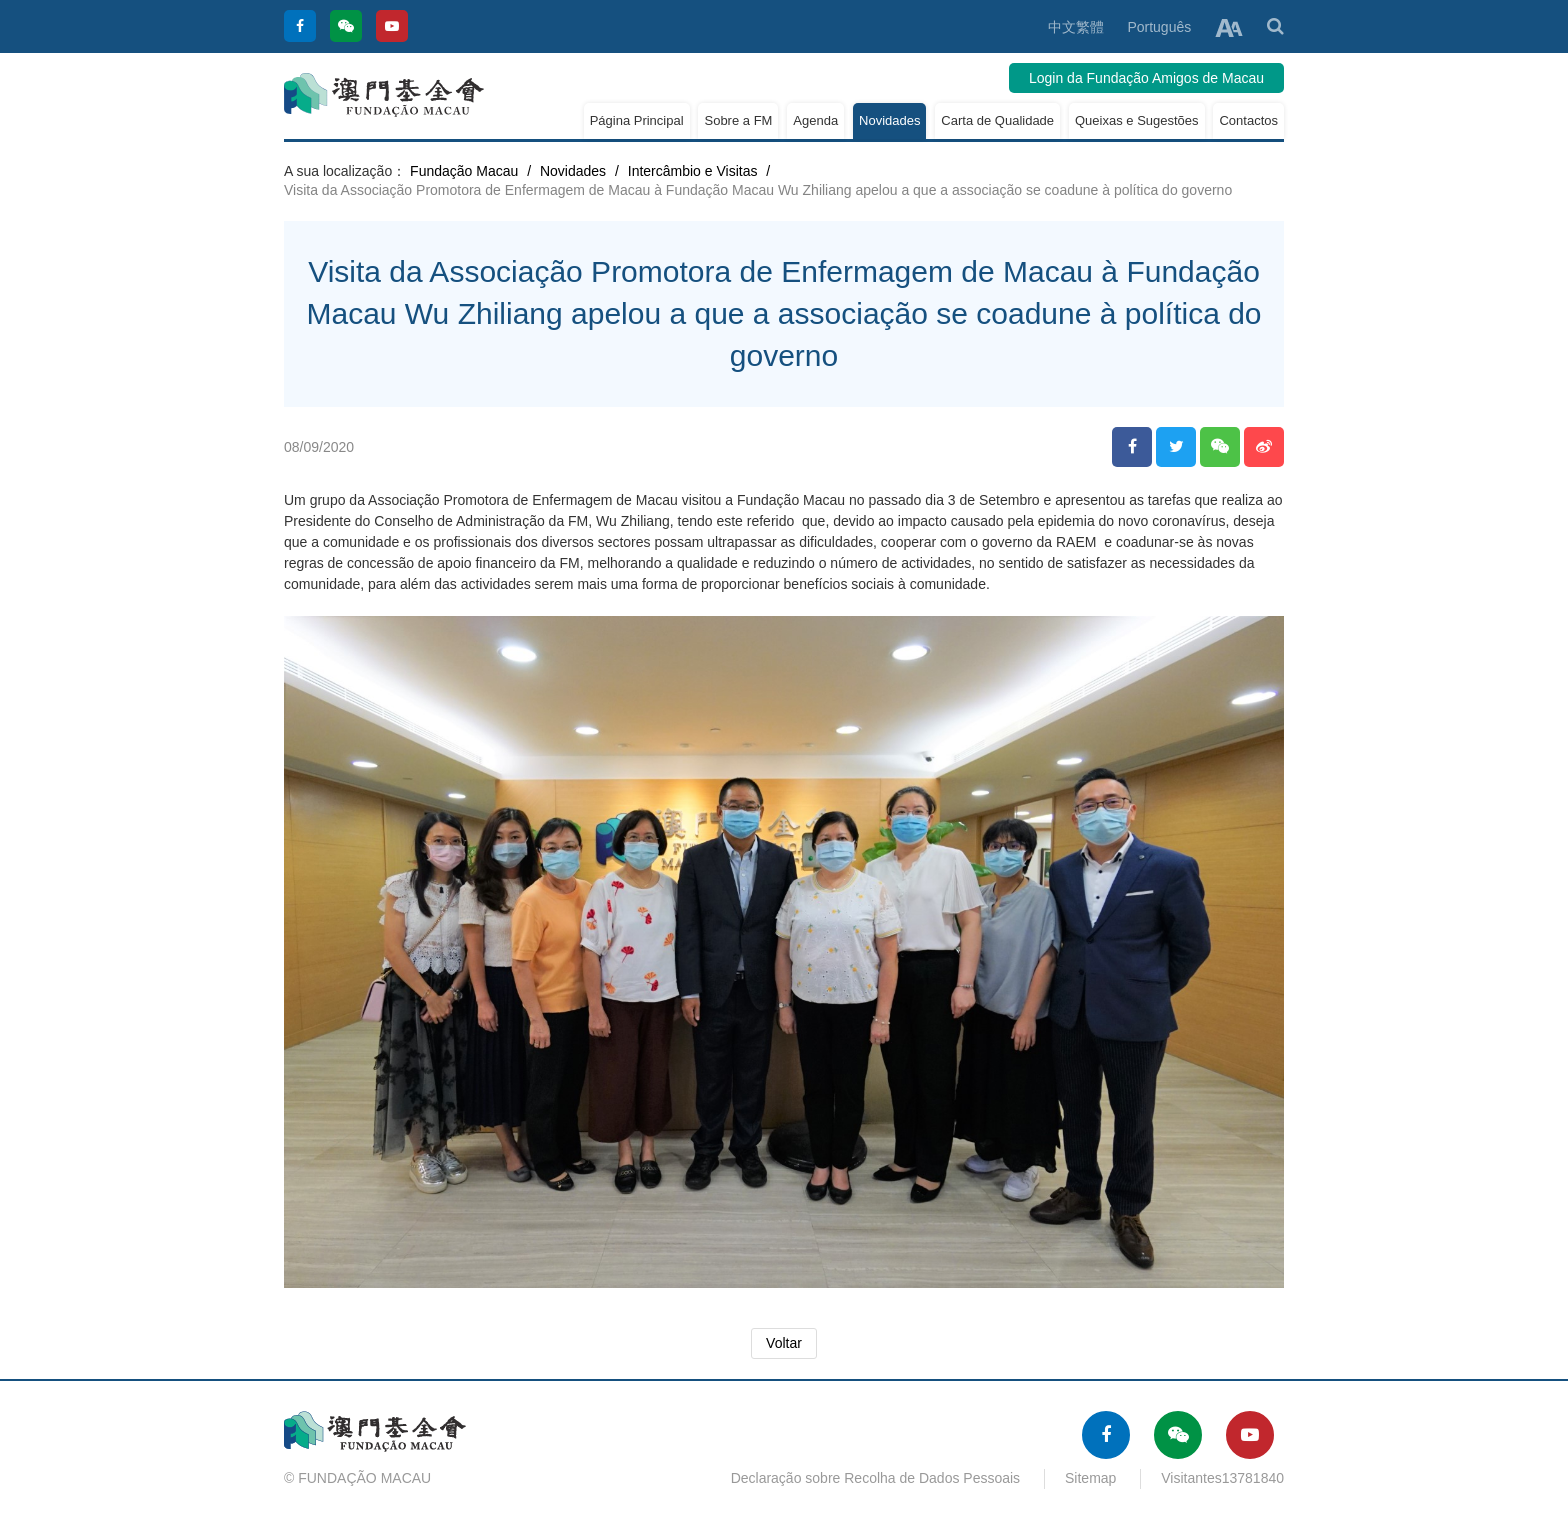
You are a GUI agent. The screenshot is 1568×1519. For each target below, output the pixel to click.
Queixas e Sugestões (1137, 120)
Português (1159, 27)
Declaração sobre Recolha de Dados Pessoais (876, 1478)
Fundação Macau (464, 171)
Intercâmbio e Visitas (693, 171)
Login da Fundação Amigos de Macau (1146, 78)
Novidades (889, 120)
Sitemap (1090, 1478)
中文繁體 (1076, 27)
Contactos (1248, 120)
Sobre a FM (738, 120)
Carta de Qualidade (997, 120)
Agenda (815, 120)
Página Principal (637, 120)
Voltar (784, 1343)
